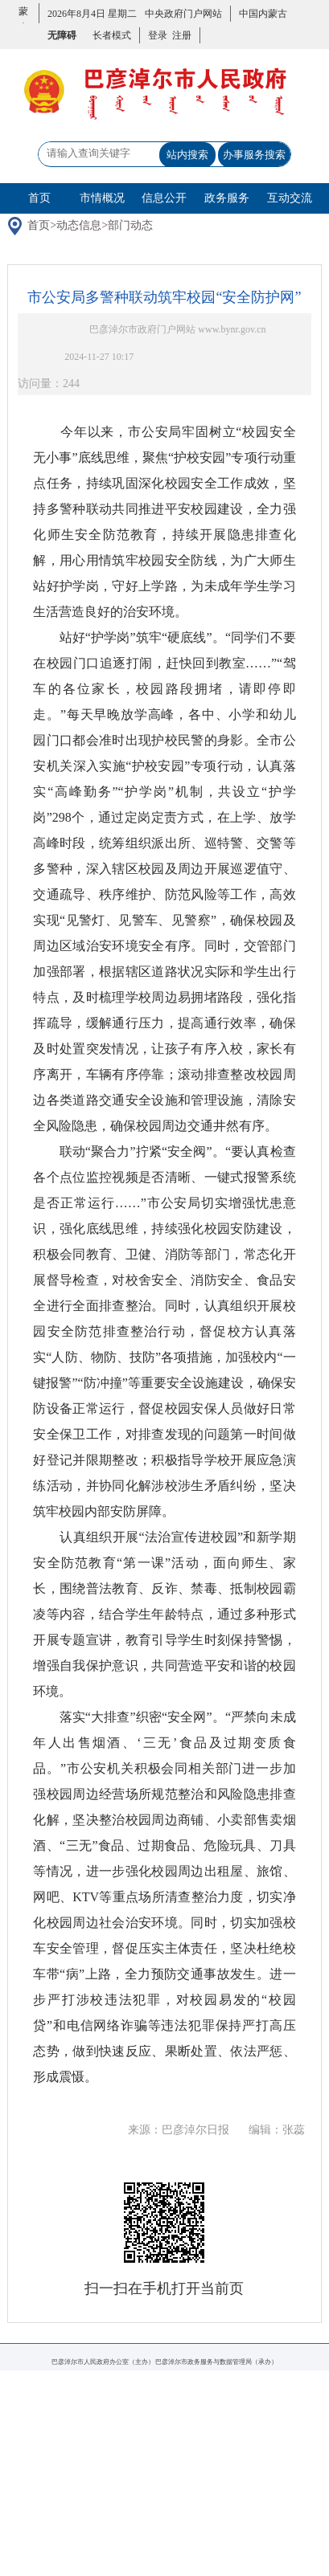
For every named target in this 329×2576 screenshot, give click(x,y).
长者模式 (112, 35)
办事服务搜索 (254, 155)
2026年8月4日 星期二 (92, 13)
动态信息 (78, 225)
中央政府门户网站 (183, 13)
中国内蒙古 (263, 13)
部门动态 (130, 225)
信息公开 (164, 198)
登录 (157, 35)
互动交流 (289, 198)
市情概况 (102, 198)
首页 (39, 198)
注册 (179, 35)
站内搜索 (187, 155)
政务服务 (226, 198)
